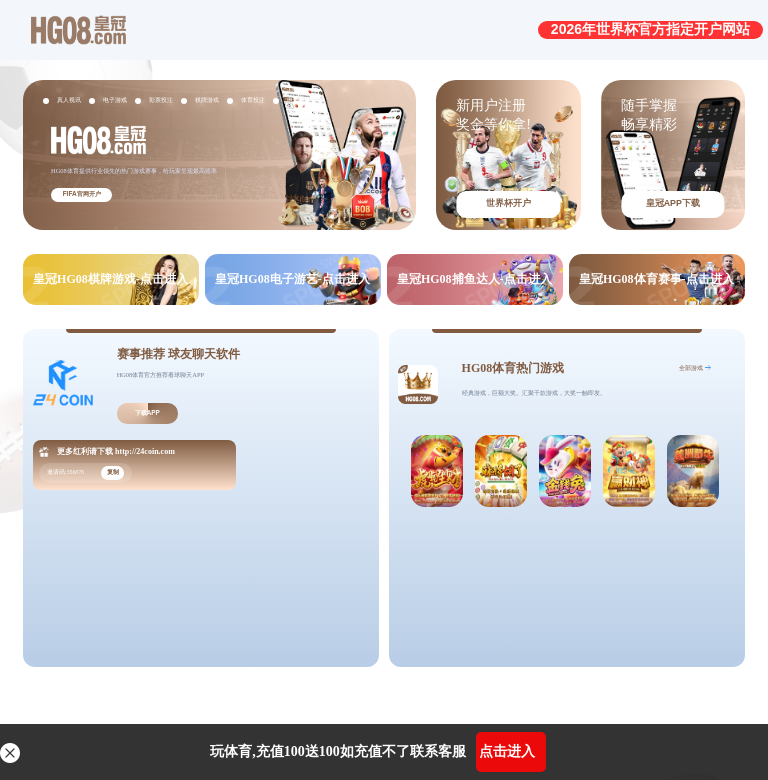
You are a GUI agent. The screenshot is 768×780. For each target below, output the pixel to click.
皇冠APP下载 (673, 203)
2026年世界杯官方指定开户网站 (650, 29)
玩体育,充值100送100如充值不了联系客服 (338, 751)
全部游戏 (691, 367)
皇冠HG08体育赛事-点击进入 (656, 279)
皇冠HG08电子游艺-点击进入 (292, 279)
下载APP (147, 412)
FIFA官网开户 (82, 193)
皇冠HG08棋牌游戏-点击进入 (110, 279)
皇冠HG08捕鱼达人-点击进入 (474, 279)
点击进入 (507, 751)
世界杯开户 (508, 203)
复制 (113, 471)
